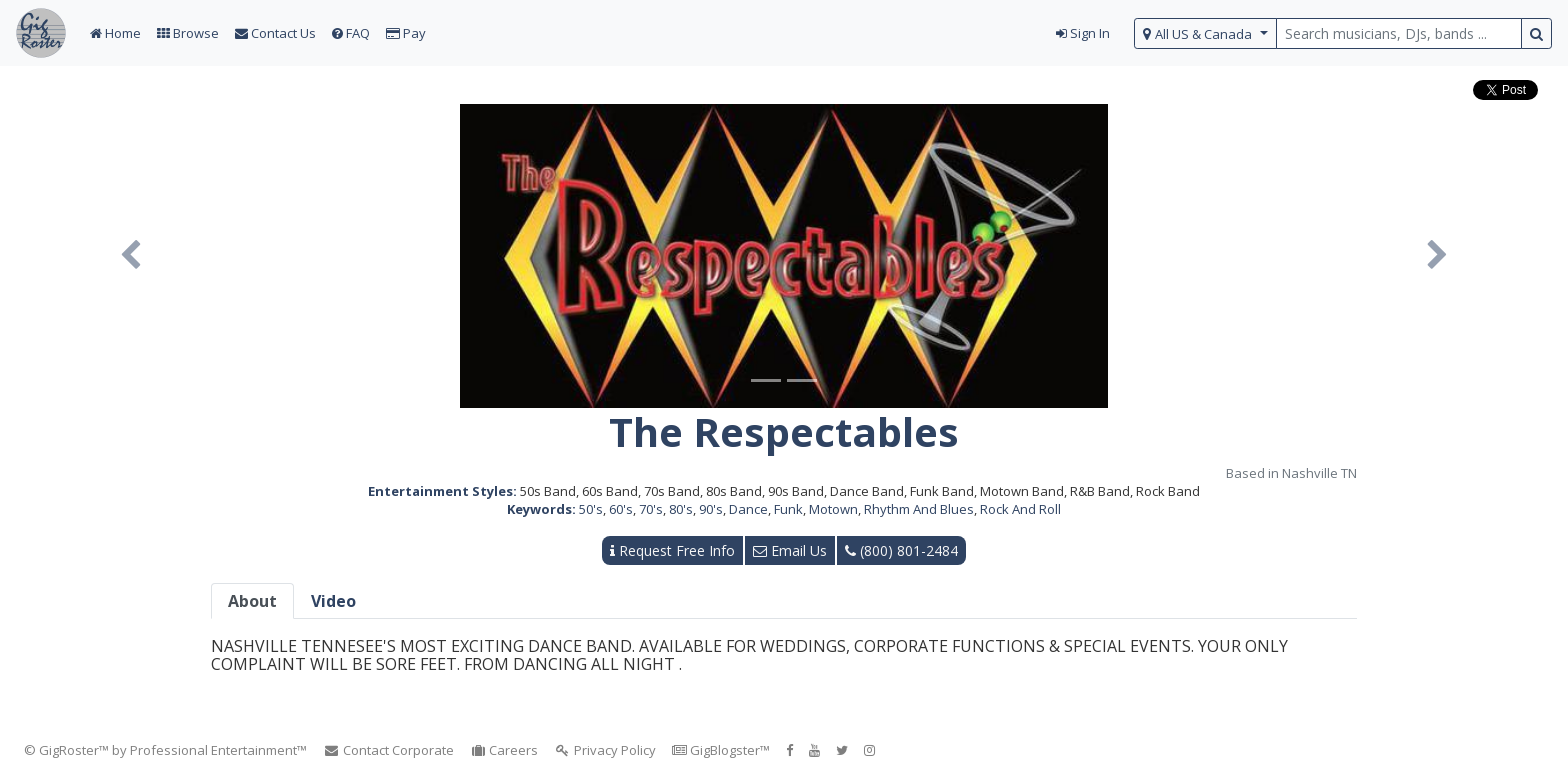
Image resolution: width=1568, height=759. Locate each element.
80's (681, 509)
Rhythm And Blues (919, 509)
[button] (130, 256)
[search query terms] (1399, 33)
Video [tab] (333, 601)
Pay (406, 33)
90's (711, 509)
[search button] (1536, 33)
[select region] (1205, 33)
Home (115, 33)
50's (591, 509)
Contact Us (275, 33)
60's (621, 509)
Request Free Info (672, 550)
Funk (788, 509)
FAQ (351, 33)
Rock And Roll (1020, 509)
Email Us (790, 550)
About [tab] (252, 601)
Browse (188, 33)
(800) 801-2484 (901, 550)
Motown (833, 509)
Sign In (1083, 33)
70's (651, 509)
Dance (748, 509)
